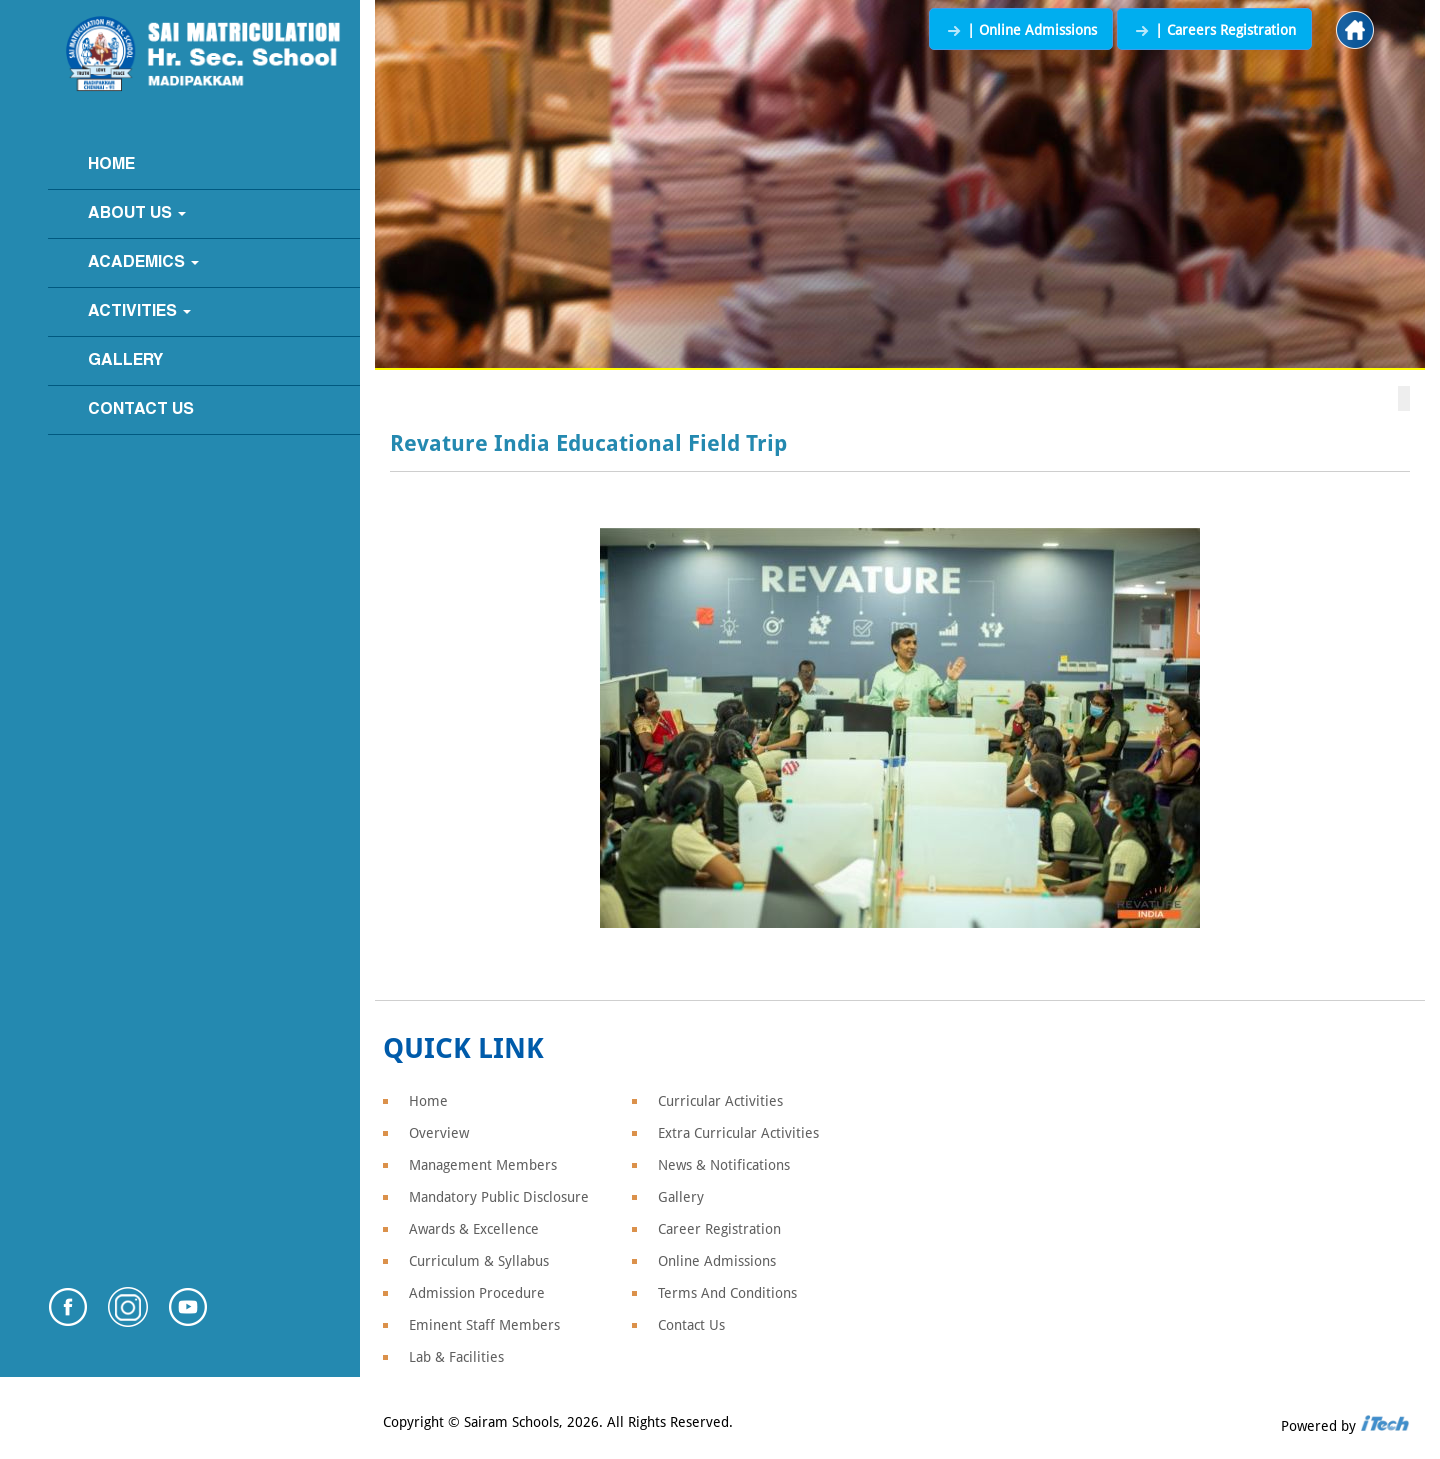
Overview (439, 1133)
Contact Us (141, 410)
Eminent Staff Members (484, 1325)
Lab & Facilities (456, 1357)
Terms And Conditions (727, 1293)
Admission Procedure (477, 1293)
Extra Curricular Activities (738, 1133)
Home (111, 165)
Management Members (483, 1165)
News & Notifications (724, 1165)
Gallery (125, 361)
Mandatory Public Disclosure (499, 1197)
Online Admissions (717, 1261)
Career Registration (719, 1229)
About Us (137, 214)
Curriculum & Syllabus (479, 1261)
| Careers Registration (1214, 30)
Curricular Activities (720, 1101)
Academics (143, 263)
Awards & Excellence (474, 1229)
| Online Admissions (1021, 30)
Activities (139, 312)
